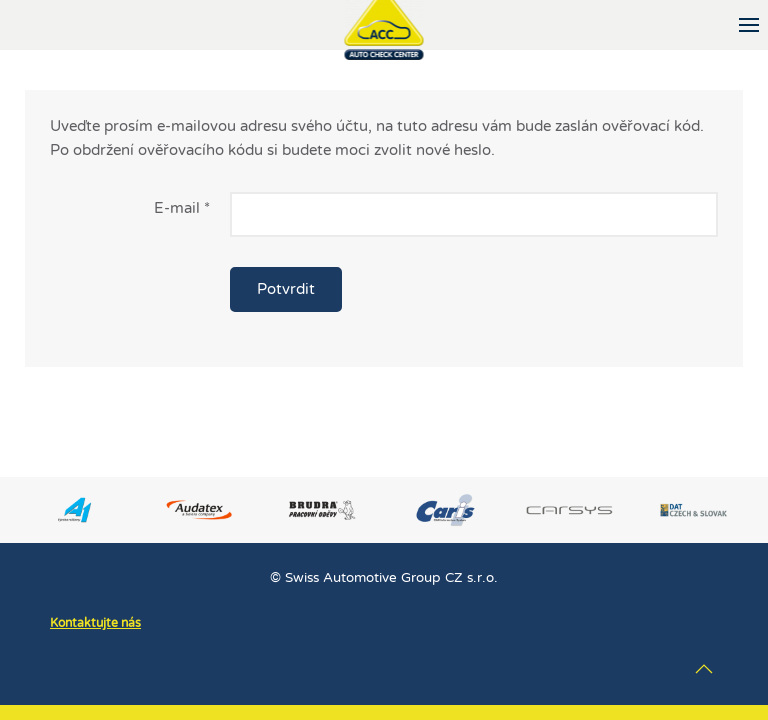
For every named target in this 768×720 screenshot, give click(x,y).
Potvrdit (286, 289)
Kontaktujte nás (95, 623)
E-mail (182, 208)
